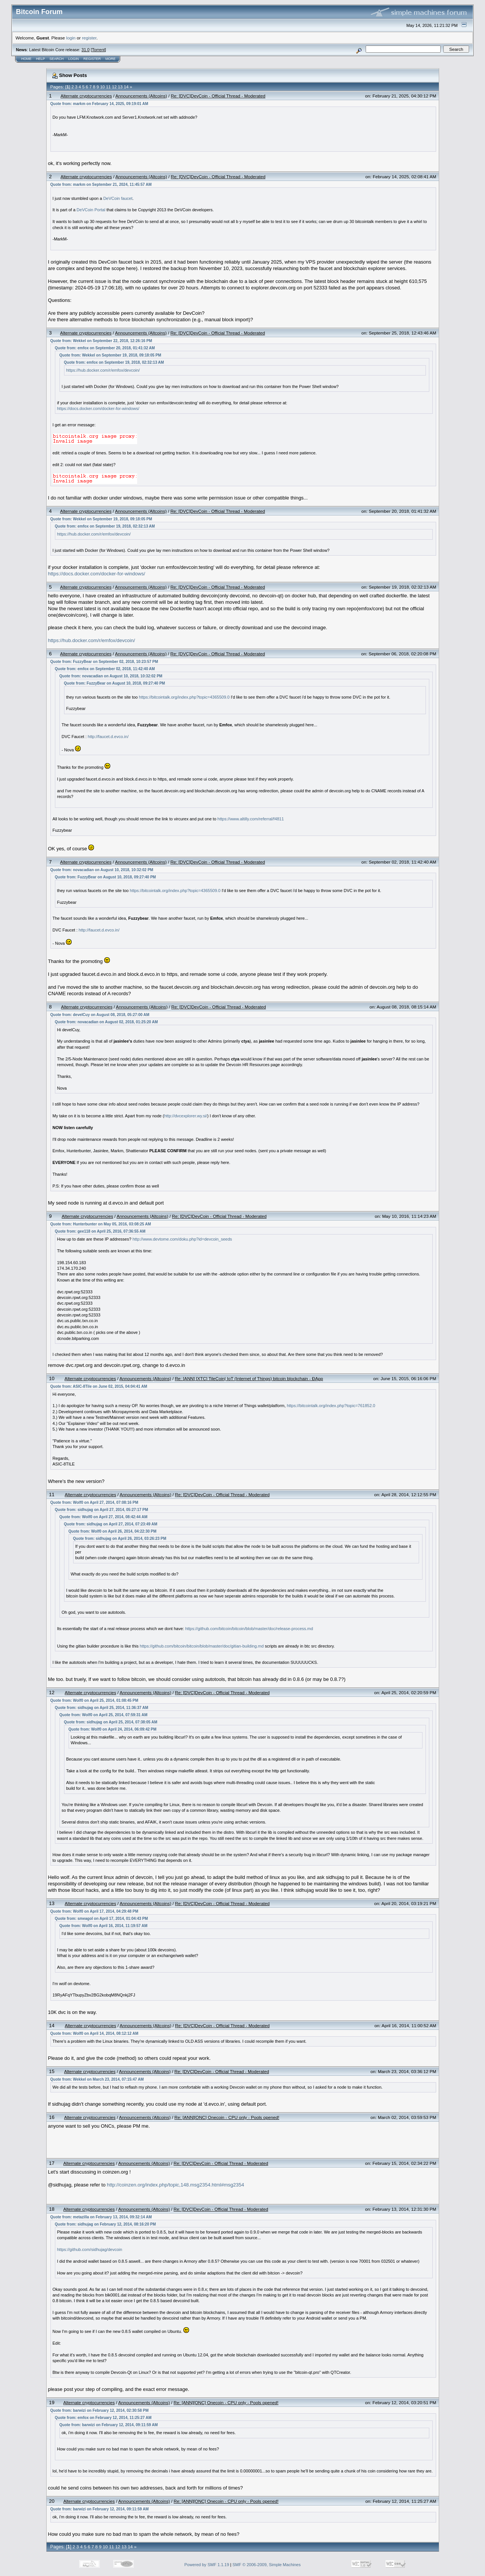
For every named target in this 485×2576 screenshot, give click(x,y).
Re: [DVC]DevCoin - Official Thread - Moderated (218, 95)
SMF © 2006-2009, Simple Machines (267, 2564)
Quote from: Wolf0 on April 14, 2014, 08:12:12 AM (94, 2033)
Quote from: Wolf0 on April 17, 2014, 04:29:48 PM (94, 1911)
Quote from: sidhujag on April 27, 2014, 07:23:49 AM (111, 1524)
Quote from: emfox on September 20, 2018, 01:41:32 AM (105, 348)
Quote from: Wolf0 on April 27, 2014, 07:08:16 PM (94, 1502)
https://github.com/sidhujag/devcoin (89, 2249)
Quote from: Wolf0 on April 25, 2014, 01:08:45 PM (94, 1700)
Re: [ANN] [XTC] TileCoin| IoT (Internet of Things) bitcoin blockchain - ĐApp (249, 1378)
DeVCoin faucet (117, 198)
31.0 (85, 49)
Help (40, 59)
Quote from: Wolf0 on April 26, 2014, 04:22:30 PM (112, 1531)
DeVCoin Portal (91, 209)
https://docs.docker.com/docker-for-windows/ (98, 408)
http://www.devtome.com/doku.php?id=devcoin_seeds (182, 1239)
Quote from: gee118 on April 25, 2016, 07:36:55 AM (100, 1231)
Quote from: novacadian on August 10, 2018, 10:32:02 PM (111, 676)
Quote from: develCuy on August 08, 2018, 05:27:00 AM (100, 1015)
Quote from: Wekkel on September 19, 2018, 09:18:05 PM (110, 355)
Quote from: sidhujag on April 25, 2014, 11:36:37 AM (102, 1708)
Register (92, 59)
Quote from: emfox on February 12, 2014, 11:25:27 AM (103, 2418)
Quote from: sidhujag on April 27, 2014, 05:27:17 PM (101, 1510)
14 (126, 87)
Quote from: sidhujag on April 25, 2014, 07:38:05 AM (111, 1722)
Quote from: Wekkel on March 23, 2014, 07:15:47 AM (97, 2079)
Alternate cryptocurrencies (86, 95)
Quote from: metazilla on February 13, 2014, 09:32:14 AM (101, 2217)
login (71, 37)
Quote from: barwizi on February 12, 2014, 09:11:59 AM (108, 2425)
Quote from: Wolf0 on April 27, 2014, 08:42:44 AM (103, 1517)
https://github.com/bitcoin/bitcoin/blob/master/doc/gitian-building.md (202, 1646)
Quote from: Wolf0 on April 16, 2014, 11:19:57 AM (103, 1926)
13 (120, 87)
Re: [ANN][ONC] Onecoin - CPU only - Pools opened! (226, 2117)
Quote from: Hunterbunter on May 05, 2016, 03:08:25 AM (100, 1224)
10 (102, 87)
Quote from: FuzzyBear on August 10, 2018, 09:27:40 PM (114, 683)
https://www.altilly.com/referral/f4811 (250, 819)
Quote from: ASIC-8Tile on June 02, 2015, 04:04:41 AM (98, 1386)
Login (73, 59)
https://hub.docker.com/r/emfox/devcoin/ (103, 370)
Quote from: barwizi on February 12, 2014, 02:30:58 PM (99, 2410)
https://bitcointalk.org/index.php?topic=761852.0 (331, 1405)
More (110, 59)
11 (108, 87)
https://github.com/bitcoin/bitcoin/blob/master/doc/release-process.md (249, 1628)
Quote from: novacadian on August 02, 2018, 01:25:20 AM (106, 1022)
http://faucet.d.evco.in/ (108, 736)
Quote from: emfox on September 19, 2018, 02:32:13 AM (114, 362)
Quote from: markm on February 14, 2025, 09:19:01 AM (99, 104)
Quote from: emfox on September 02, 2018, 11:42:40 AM (105, 669)
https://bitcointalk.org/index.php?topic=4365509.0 (184, 697)
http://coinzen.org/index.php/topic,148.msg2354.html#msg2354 (175, 2185)
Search (57, 59)
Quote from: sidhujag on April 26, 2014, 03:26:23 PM (119, 1538)
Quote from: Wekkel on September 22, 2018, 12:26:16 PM (101, 341)
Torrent (98, 49)
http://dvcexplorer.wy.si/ (185, 1116)
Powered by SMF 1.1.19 (207, 2564)
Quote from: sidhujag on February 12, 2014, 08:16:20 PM (105, 2224)
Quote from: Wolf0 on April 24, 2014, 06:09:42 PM (112, 1729)
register (89, 37)
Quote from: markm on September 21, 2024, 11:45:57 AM (101, 184)
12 (114, 87)
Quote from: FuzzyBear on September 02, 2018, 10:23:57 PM (104, 662)
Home (26, 59)
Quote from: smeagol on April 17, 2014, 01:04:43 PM (101, 1918)
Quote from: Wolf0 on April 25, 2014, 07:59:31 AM (103, 1715)
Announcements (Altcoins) (141, 95)
